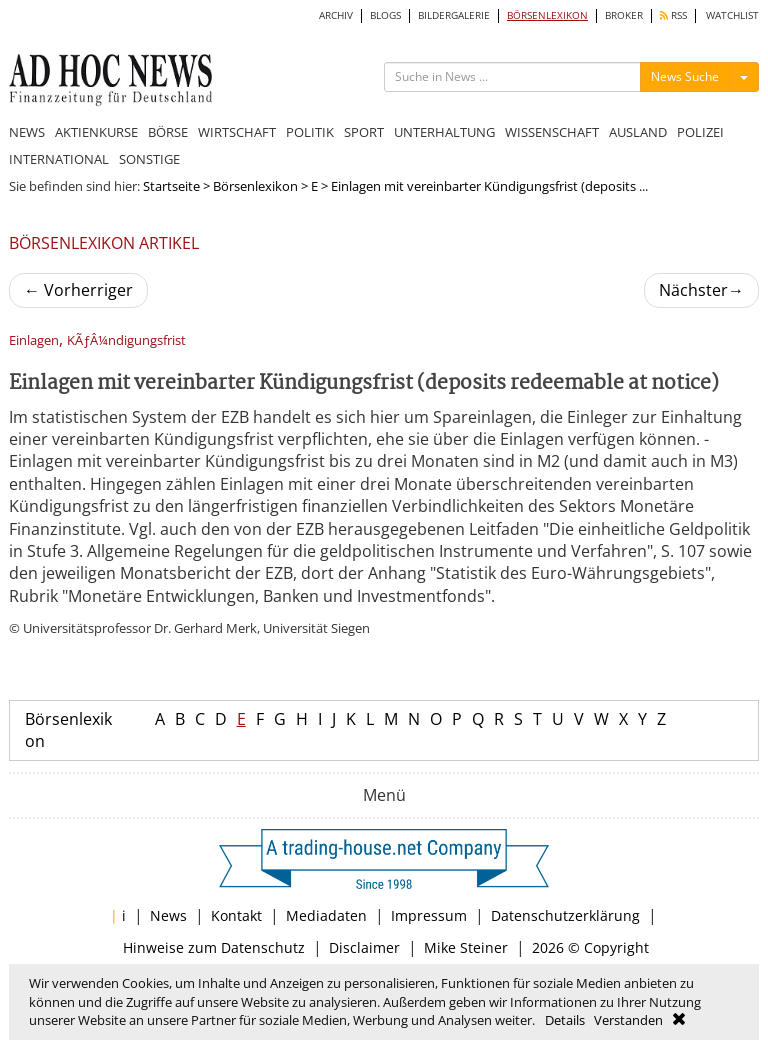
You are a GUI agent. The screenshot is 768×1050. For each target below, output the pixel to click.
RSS (673, 15)
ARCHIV (336, 15)
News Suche (685, 76)
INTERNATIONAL (59, 159)
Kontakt (236, 915)
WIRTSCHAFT (237, 132)
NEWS (27, 132)
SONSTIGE (149, 159)
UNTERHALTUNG (444, 132)
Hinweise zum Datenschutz (214, 947)
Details (565, 1020)
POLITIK (310, 132)
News (168, 915)
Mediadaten (326, 915)
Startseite (171, 186)
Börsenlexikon (255, 186)
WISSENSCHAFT (552, 132)
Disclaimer (364, 947)
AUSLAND (638, 132)
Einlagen (34, 340)
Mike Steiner (466, 947)
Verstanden (628, 1020)
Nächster (701, 290)
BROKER (624, 15)
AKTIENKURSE (96, 132)
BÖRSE (168, 132)
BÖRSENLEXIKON (547, 15)
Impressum (429, 915)
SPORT (364, 132)
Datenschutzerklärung (565, 915)
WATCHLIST (732, 15)
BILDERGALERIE (454, 15)
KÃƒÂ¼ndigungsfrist (126, 340)
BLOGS (385, 15)
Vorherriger (78, 290)
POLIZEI (700, 132)
